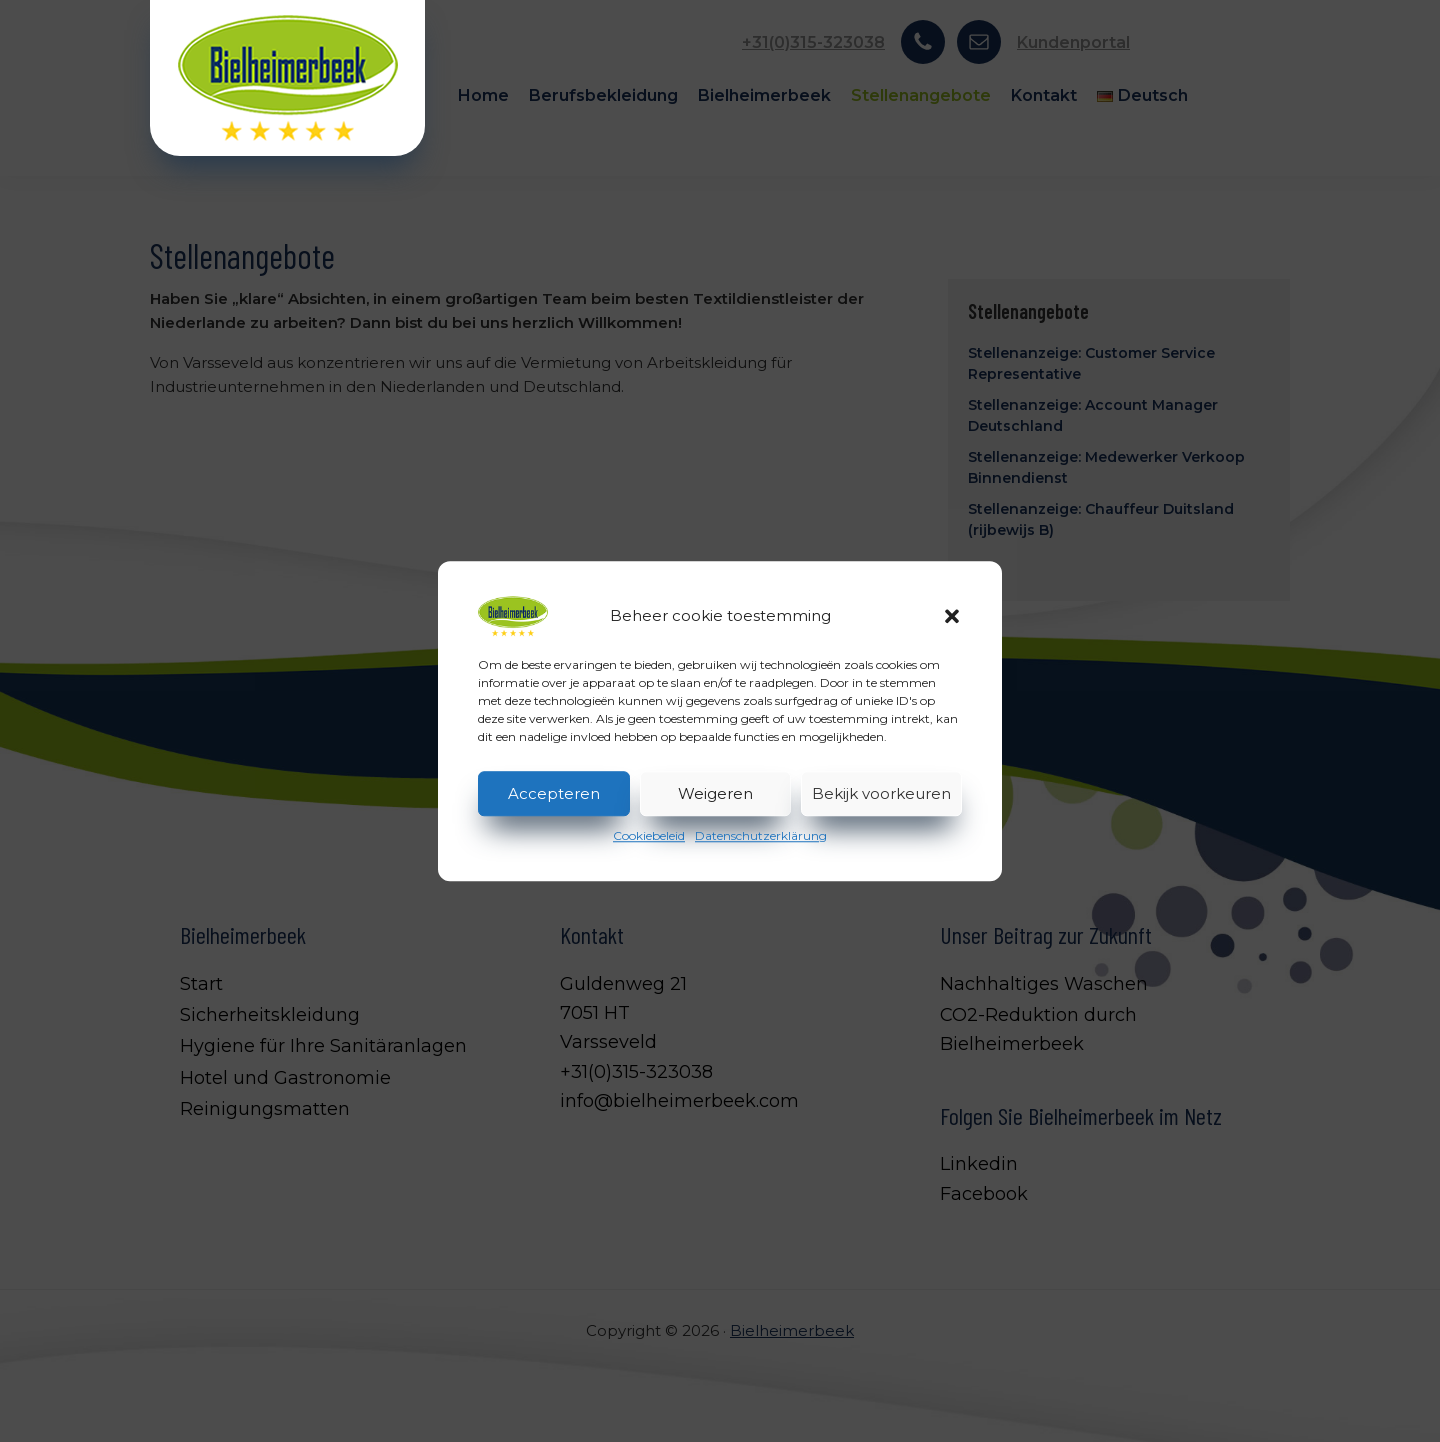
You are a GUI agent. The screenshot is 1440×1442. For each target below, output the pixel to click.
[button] (952, 616)
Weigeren (715, 793)
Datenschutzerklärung (761, 835)
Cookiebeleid (649, 835)
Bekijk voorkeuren (881, 793)
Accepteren (554, 793)
